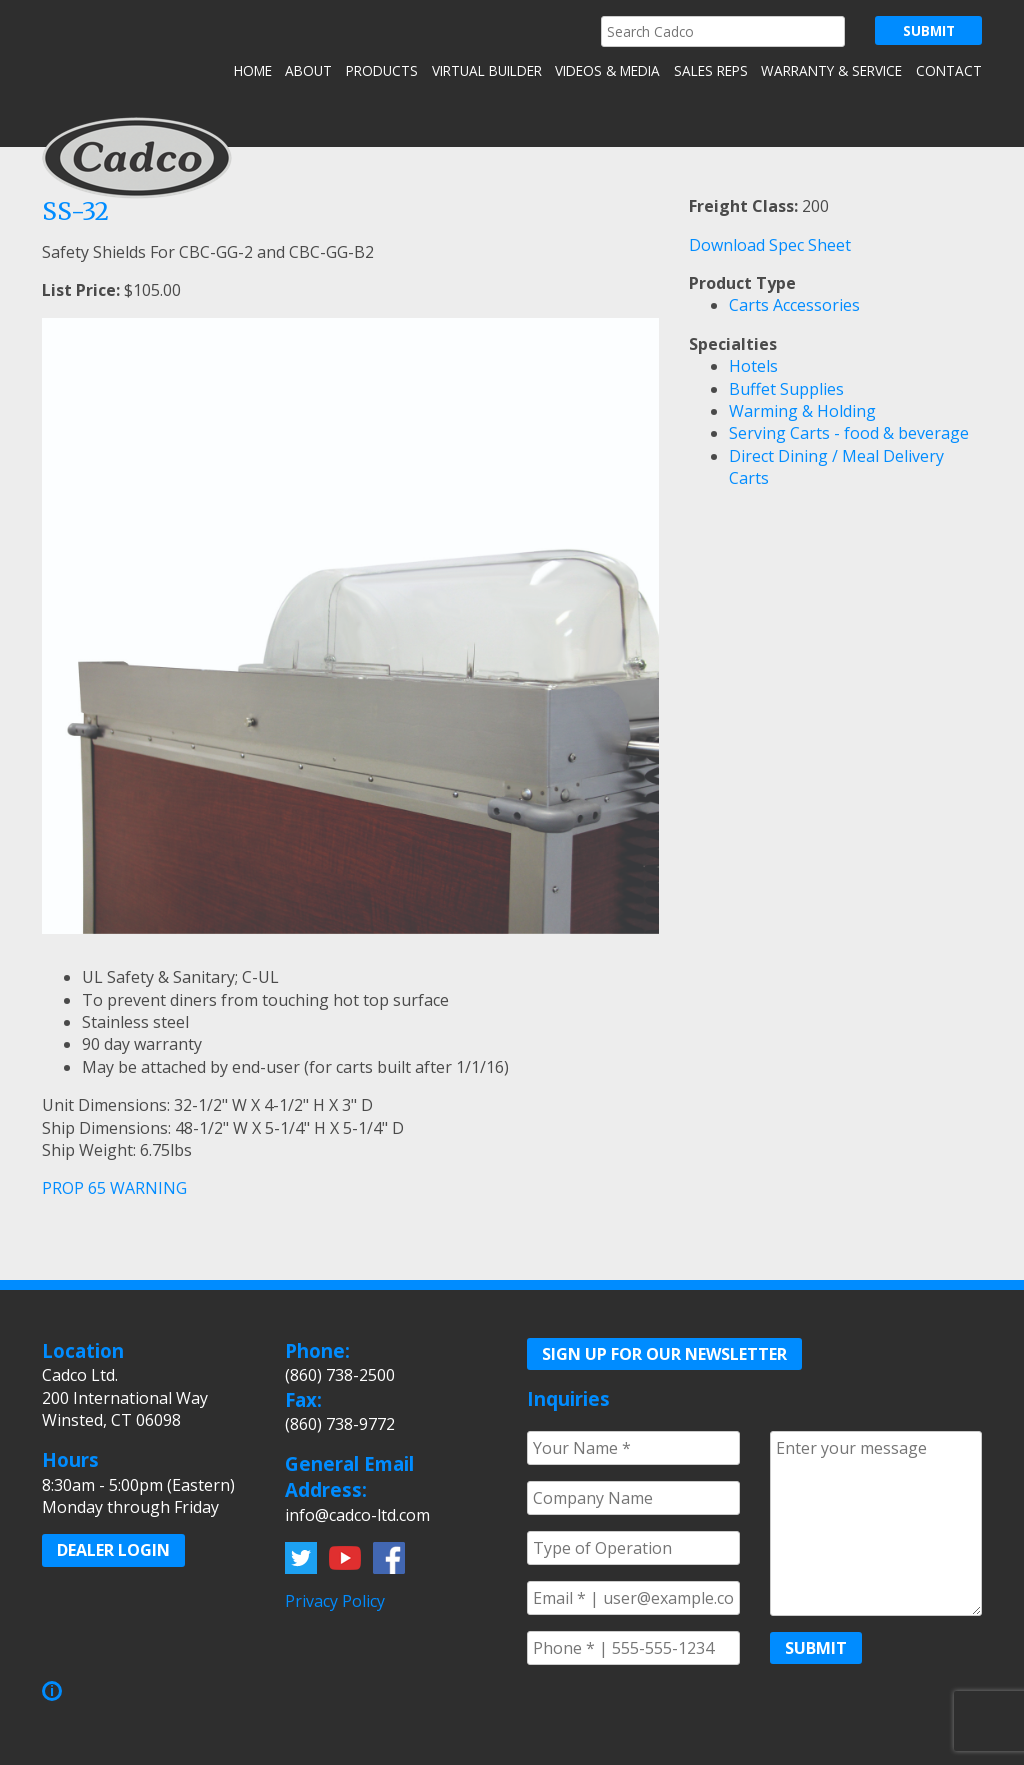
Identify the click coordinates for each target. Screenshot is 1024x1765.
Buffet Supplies (786, 389)
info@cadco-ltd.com (357, 1515)
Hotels (753, 366)
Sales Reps (711, 70)
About (308, 70)
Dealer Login (113, 1550)
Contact (949, 70)
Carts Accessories (794, 305)
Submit (816, 1648)
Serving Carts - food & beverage (849, 433)
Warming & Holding (802, 411)
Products (382, 70)
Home (253, 70)
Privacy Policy (335, 1601)
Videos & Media (607, 70)
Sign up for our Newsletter (664, 1354)
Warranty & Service (831, 70)
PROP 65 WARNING (114, 1188)
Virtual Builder (487, 70)
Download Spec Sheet (770, 245)
